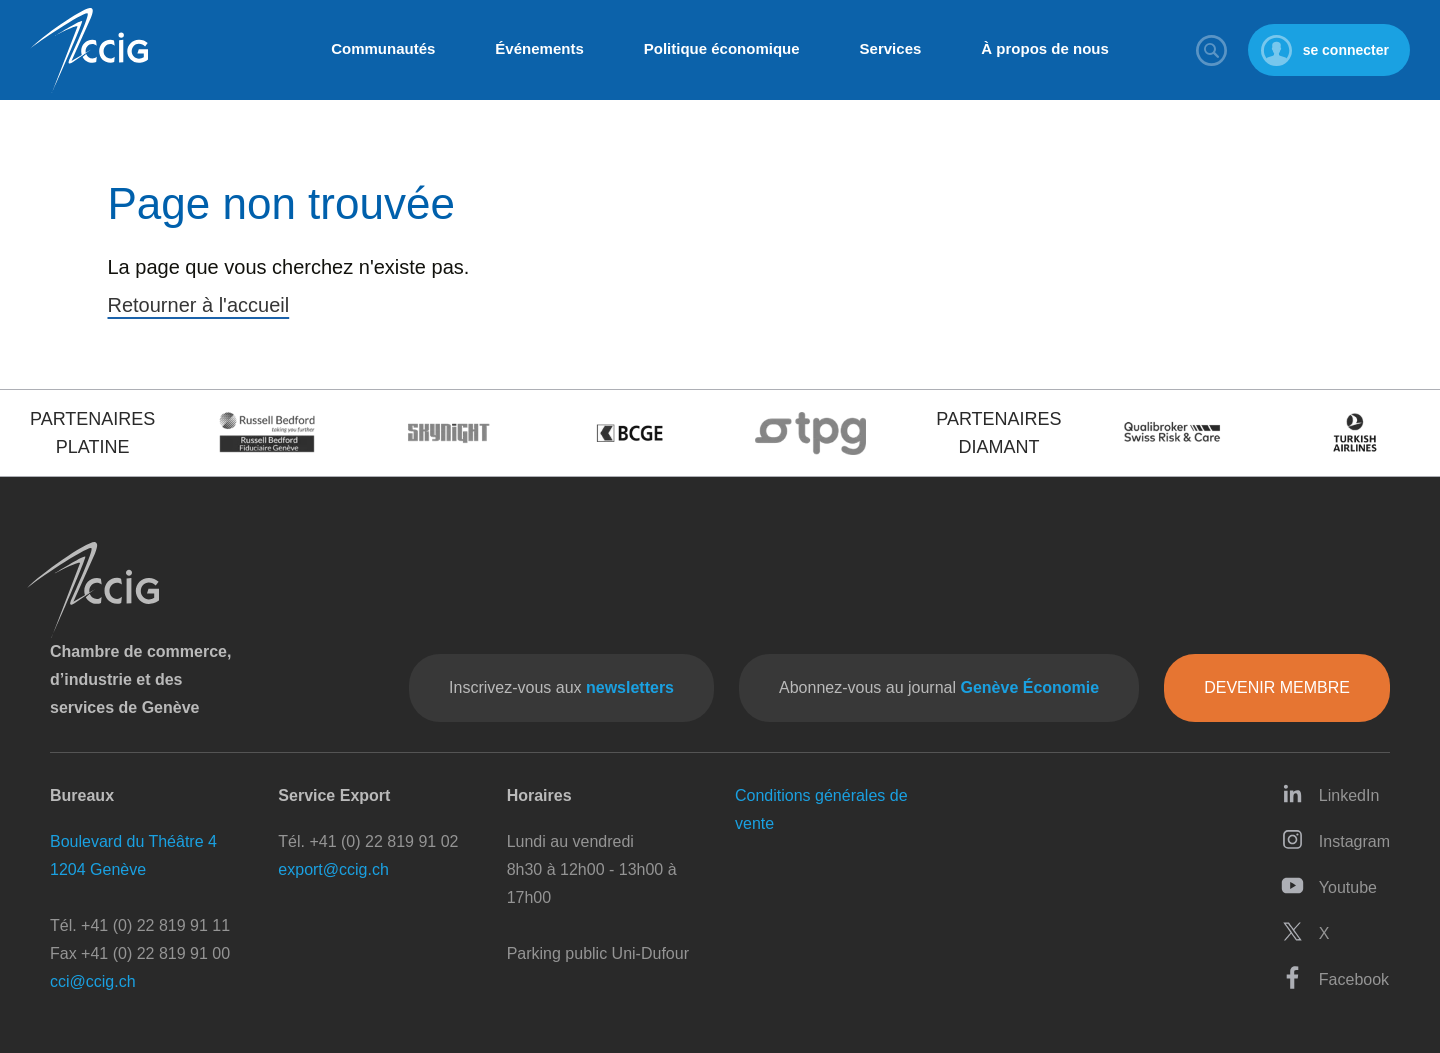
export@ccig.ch (333, 869)
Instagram (1335, 839)
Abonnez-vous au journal (939, 687)
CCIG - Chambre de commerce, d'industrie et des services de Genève (89, 50)
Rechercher (1212, 50)
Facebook (1335, 977)
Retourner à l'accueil (199, 305)
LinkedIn (1330, 793)
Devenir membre (1277, 687)
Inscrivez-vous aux (561, 687)
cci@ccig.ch (93, 981)
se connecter (1346, 50)
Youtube (1329, 885)
